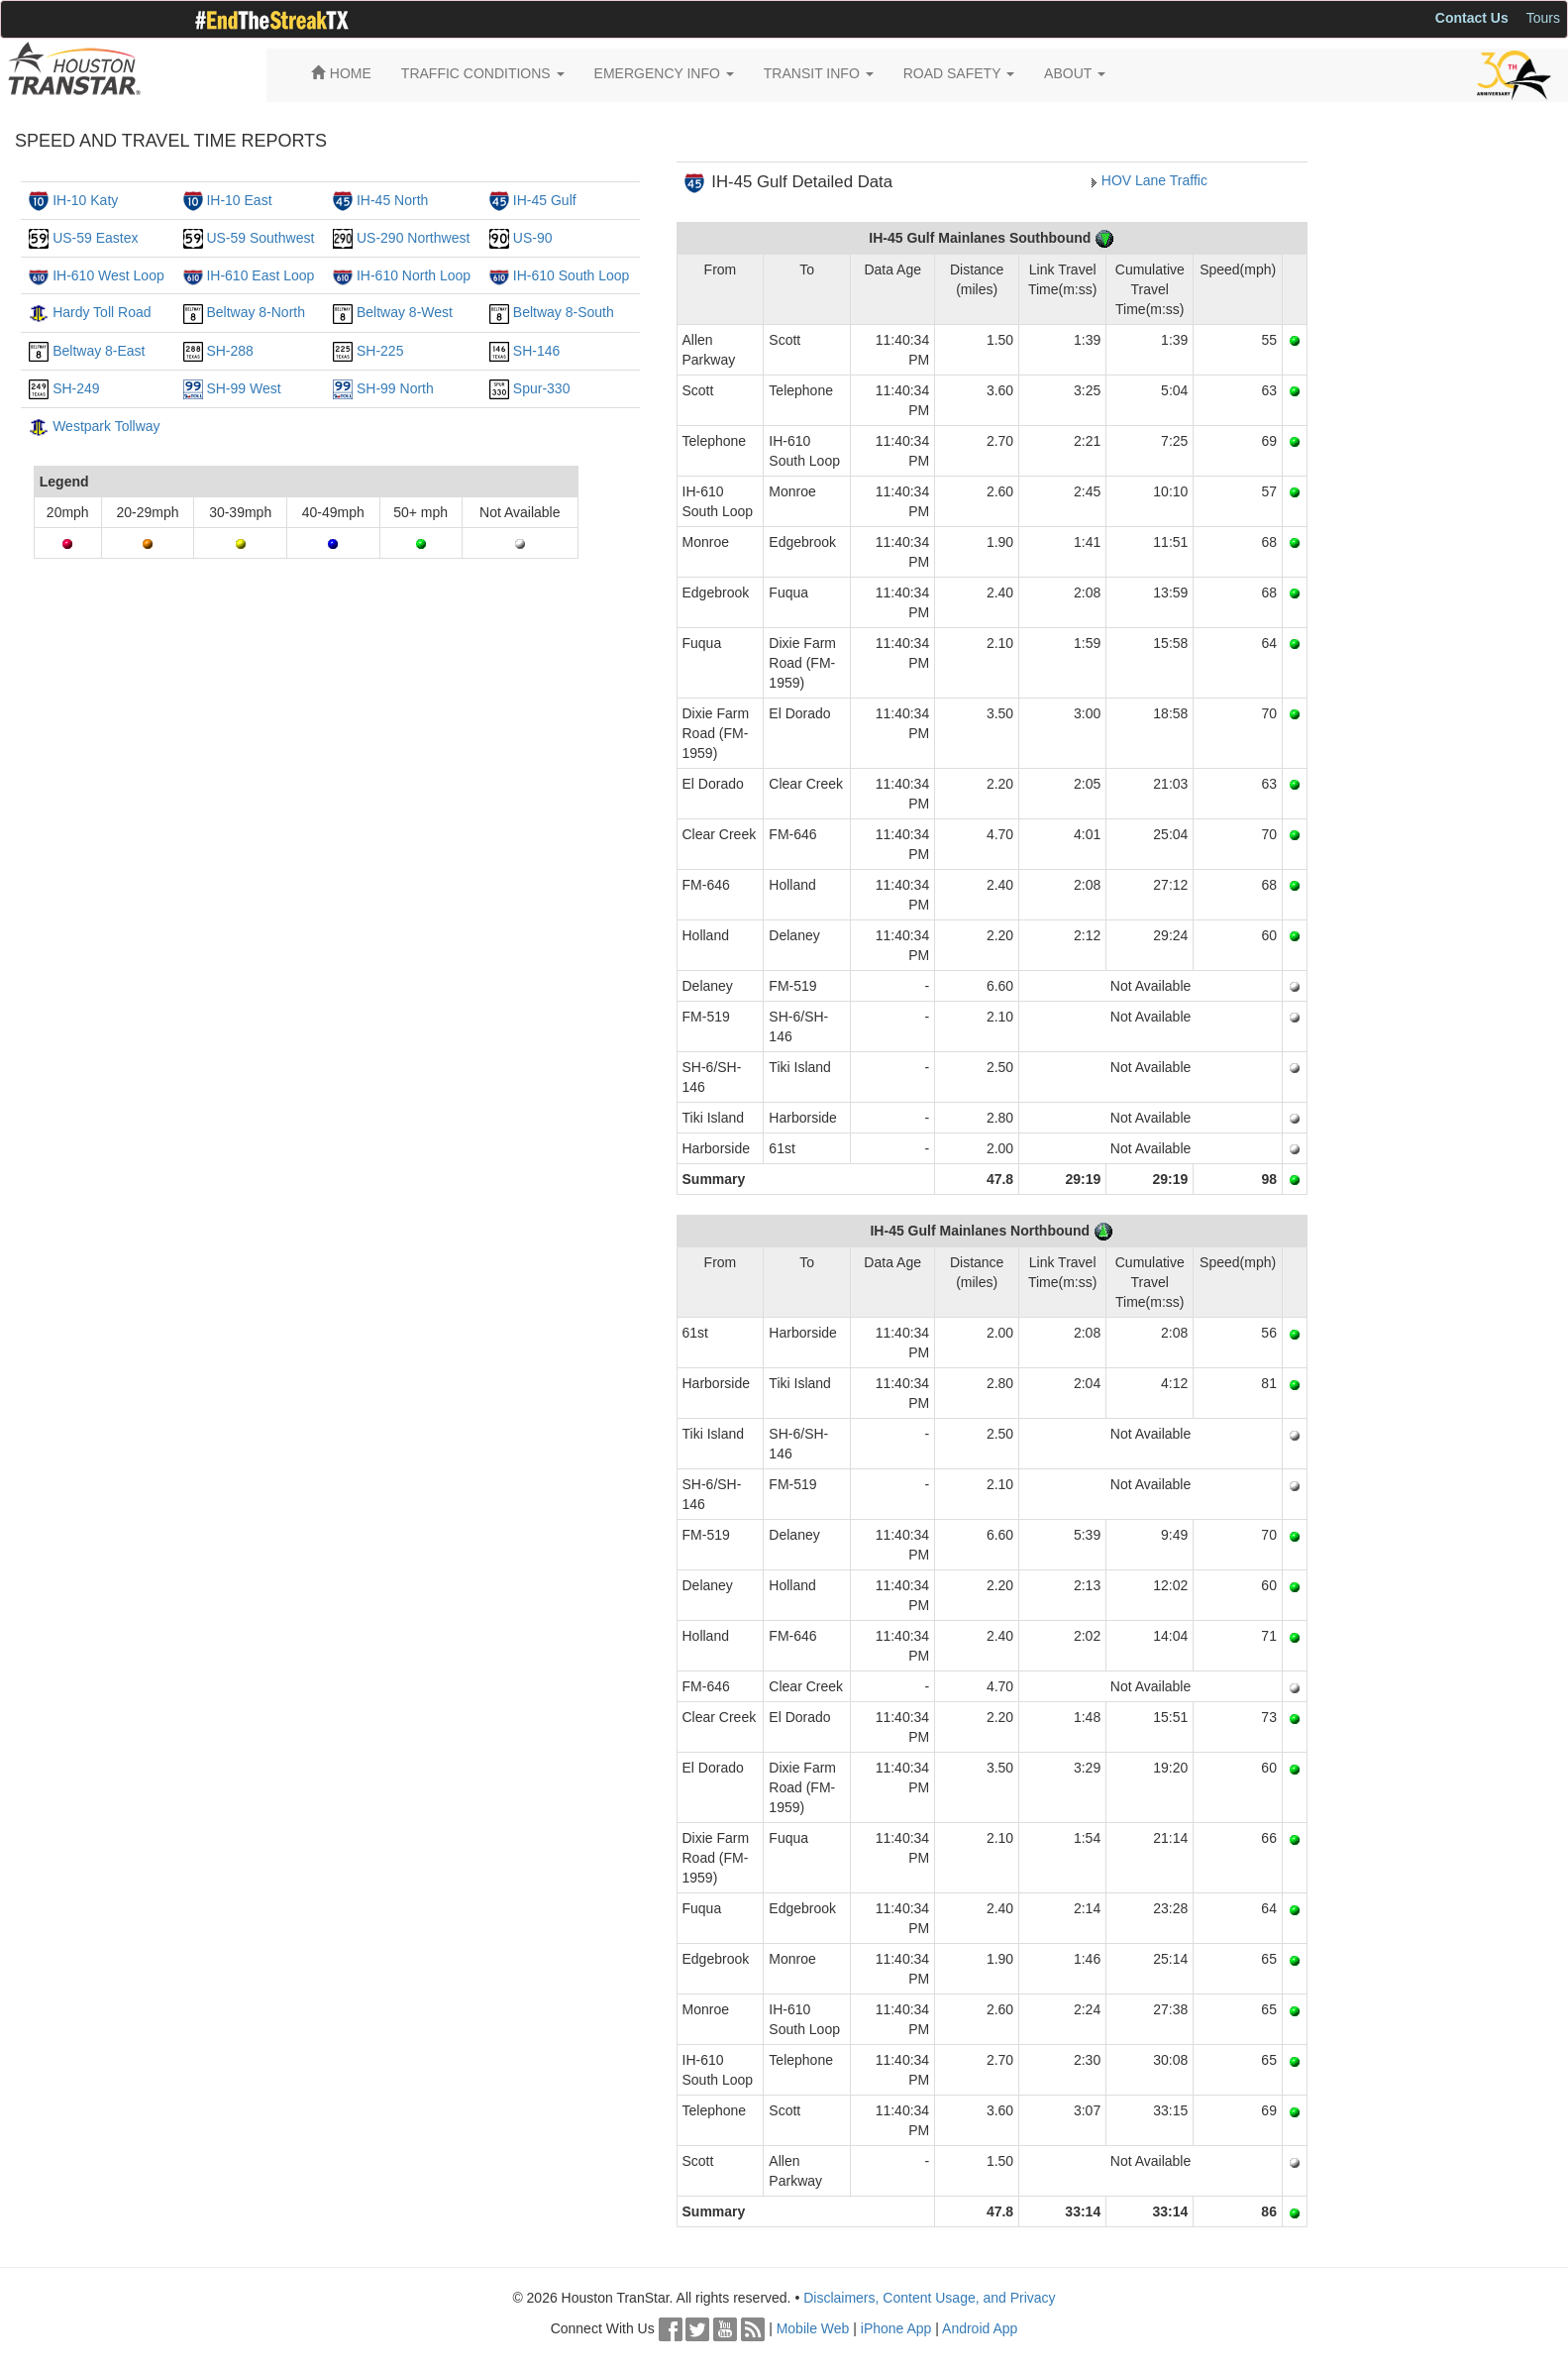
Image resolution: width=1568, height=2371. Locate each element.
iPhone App (896, 2328)
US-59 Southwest (260, 238)
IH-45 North (392, 200)
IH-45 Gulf (544, 200)
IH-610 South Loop (571, 275)
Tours (1543, 18)
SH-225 (380, 351)
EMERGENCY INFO (664, 73)
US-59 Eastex (95, 238)
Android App (979, 2328)
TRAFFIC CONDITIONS (483, 73)
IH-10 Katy (85, 200)
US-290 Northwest (413, 238)
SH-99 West (243, 388)
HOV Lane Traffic (1154, 180)
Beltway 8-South (563, 312)
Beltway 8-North (255, 312)
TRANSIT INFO (819, 73)
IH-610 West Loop (108, 275)
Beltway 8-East (98, 351)
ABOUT (1074, 73)
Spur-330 (542, 388)
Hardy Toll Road (101, 312)
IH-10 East (238, 200)
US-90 (533, 238)
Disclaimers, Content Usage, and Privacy (929, 2298)
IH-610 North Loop (413, 275)
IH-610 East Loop (260, 275)
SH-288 (229, 351)
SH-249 (75, 388)
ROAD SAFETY (958, 73)
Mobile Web (813, 2328)
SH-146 (536, 351)
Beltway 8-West (405, 312)
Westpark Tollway (105, 426)
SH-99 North (395, 388)
